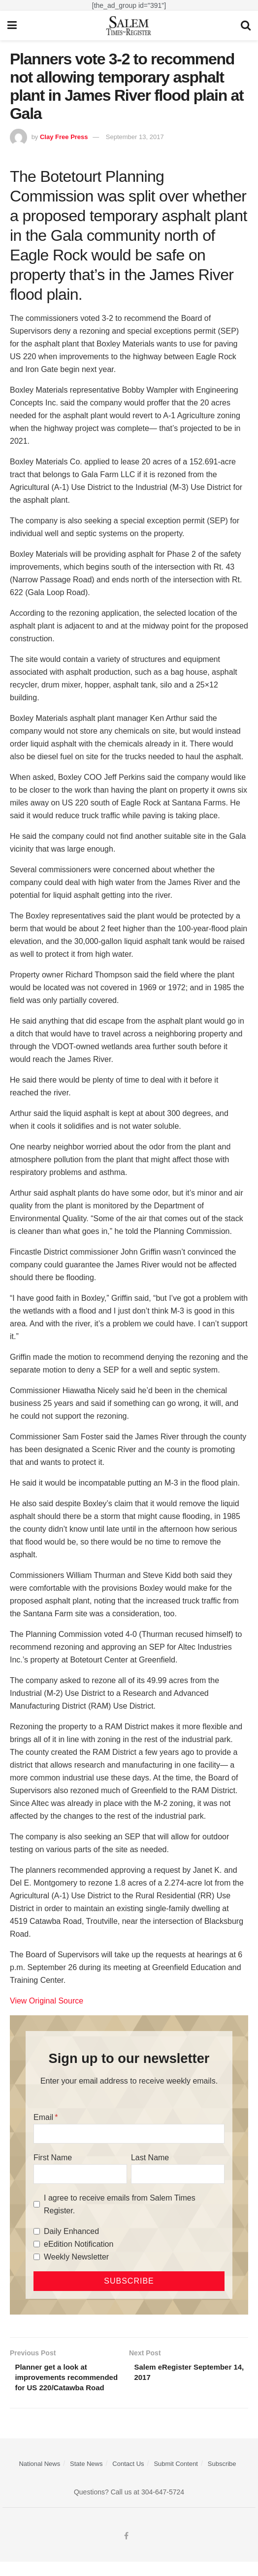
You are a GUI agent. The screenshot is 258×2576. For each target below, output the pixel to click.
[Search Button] (246, 25)
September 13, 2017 (135, 137)
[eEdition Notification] (36, 2244)
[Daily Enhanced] (36, 2231)
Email (43, 2117)
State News (86, 2478)
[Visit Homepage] (128, 25)
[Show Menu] (12, 25)
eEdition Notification (78, 2244)
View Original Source (46, 2001)
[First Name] (80, 2174)
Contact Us (128, 2478)
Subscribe (222, 2478)
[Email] (129, 2134)
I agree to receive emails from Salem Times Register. (119, 2204)
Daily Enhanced (71, 2231)
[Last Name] (178, 2174)
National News (39, 2478)
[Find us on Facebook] (126, 2550)
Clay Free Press (64, 137)
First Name (52, 2157)
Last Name (150, 2157)
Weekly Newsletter (76, 2257)
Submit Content (176, 2478)
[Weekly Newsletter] (36, 2257)
